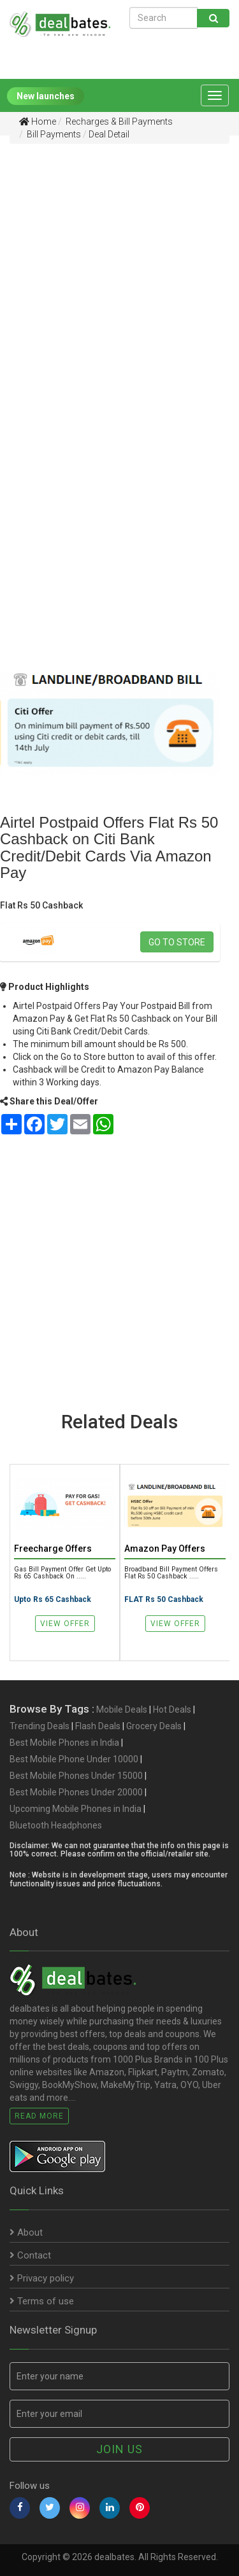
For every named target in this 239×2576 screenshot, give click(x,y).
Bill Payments (53, 134)
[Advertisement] (119, 274)
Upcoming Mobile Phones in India (75, 1809)
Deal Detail (109, 134)
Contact (30, 2255)
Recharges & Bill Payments (118, 121)
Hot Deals (172, 1709)
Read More (39, 2116)
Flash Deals (97, 1726)
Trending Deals (39, 1726)
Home (37, 121)
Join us (119, 2449)
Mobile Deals (121, 1709)
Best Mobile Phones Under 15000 (76, 1776)
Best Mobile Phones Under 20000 (76, 1792)
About (26, 2232)
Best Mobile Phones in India (64, 1742)
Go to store (176, 942)
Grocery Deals (154, 1726)
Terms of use (42, 2301)
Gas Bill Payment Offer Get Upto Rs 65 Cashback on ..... (62, 1572)
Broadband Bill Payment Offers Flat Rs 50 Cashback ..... (171, 1572)
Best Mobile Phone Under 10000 (74, 1759)
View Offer (65, 1623)
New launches (46, 96)
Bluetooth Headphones (56, 1825)
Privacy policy (42, 2278)
